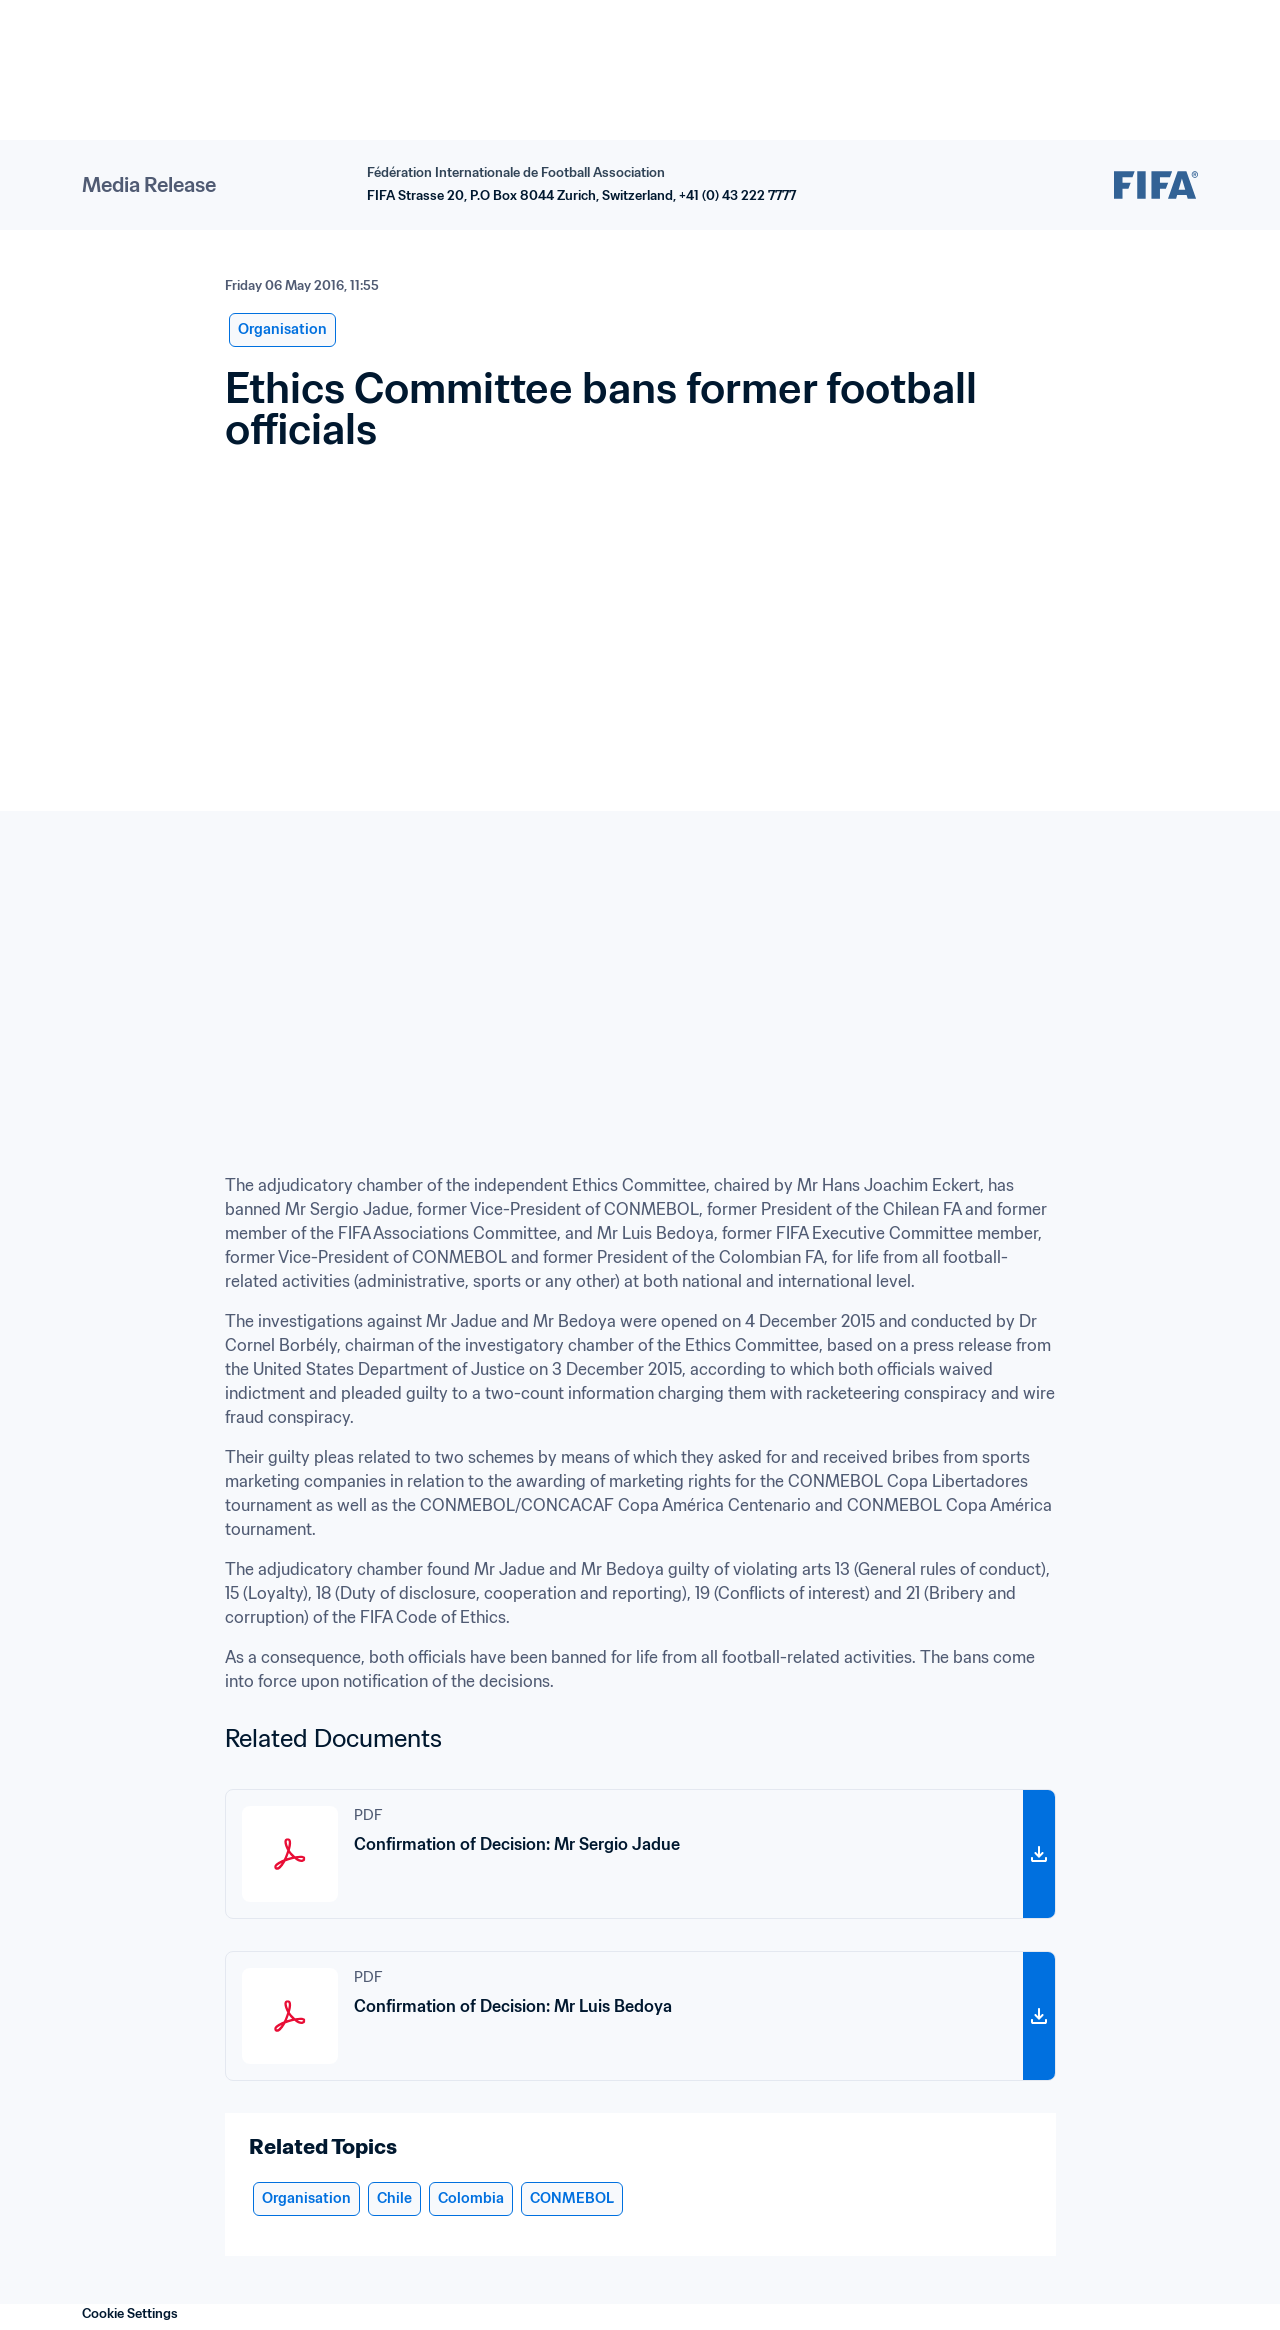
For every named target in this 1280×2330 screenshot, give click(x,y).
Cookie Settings (130, 2313)
